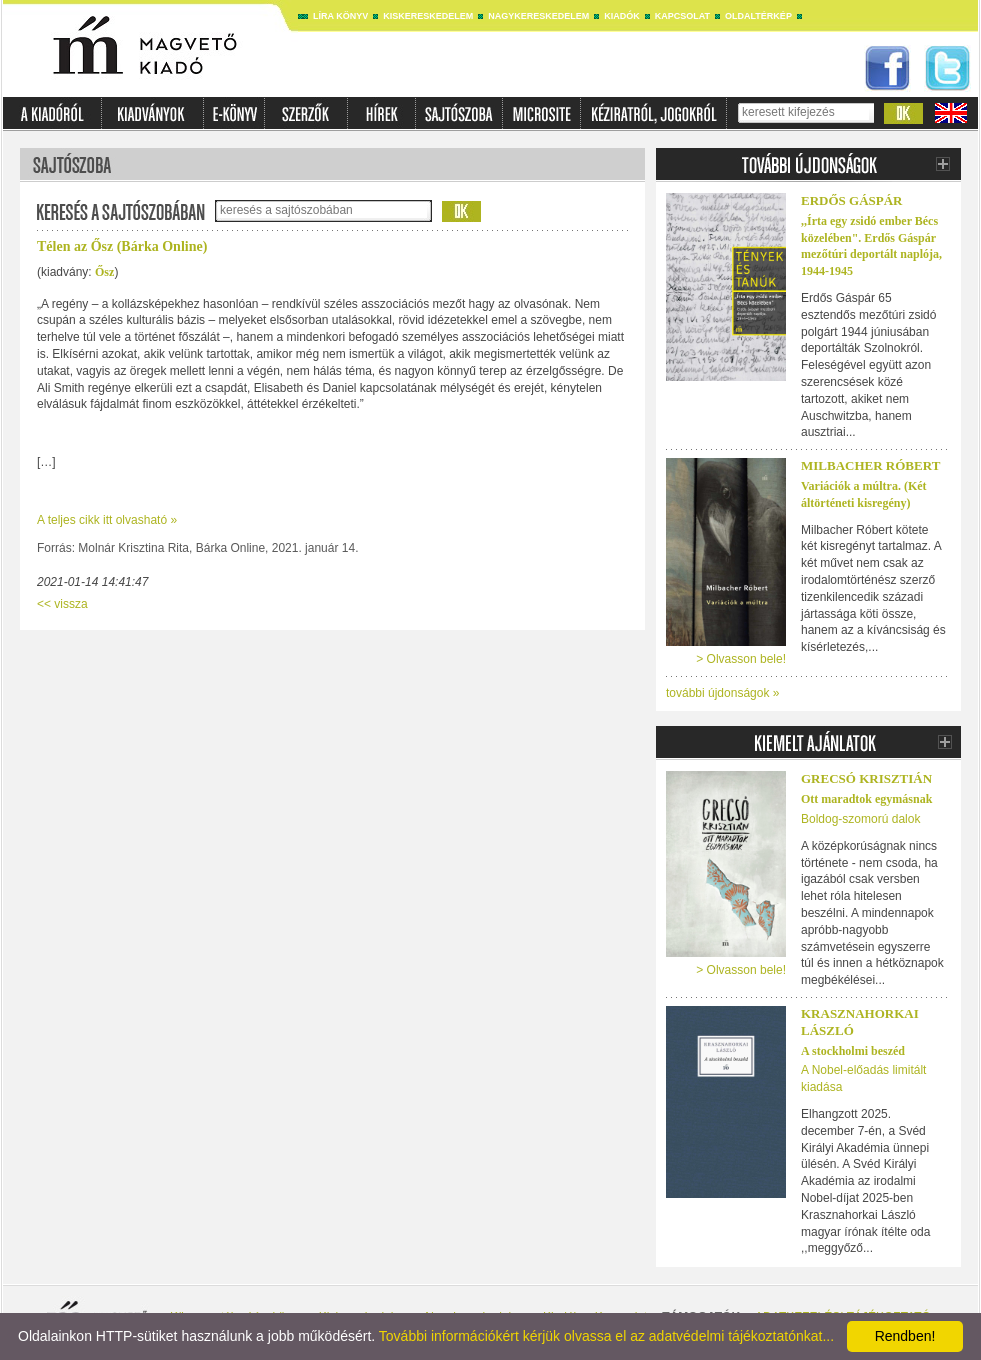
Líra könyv (340, 16)
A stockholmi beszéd (853, 1051)
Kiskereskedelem (428, 16)
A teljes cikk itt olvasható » (107, 520)
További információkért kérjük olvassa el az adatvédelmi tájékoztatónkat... (606, 1336)
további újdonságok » (722, 693)
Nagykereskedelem (538, 16)
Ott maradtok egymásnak (866, 799)
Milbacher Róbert (870, 465)
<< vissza (62, 604)
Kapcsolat (682, 16)
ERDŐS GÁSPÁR (852, 200)
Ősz (104, 272)
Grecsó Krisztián (866, 778)
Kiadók (622, 16)
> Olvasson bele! (741, 659)
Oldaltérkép (758, 16)
